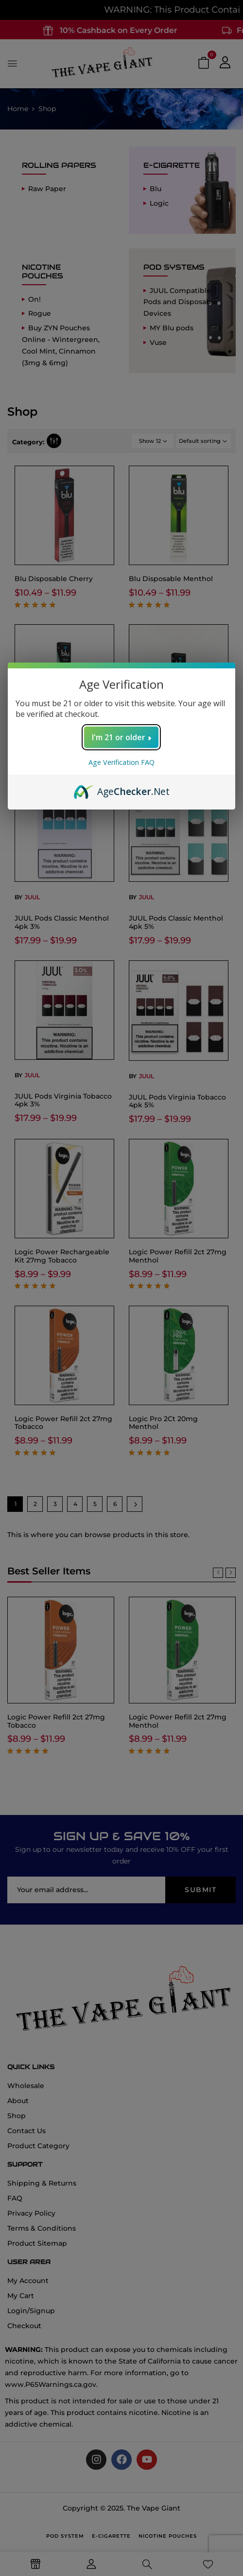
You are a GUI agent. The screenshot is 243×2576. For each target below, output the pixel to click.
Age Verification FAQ (121, 762)
